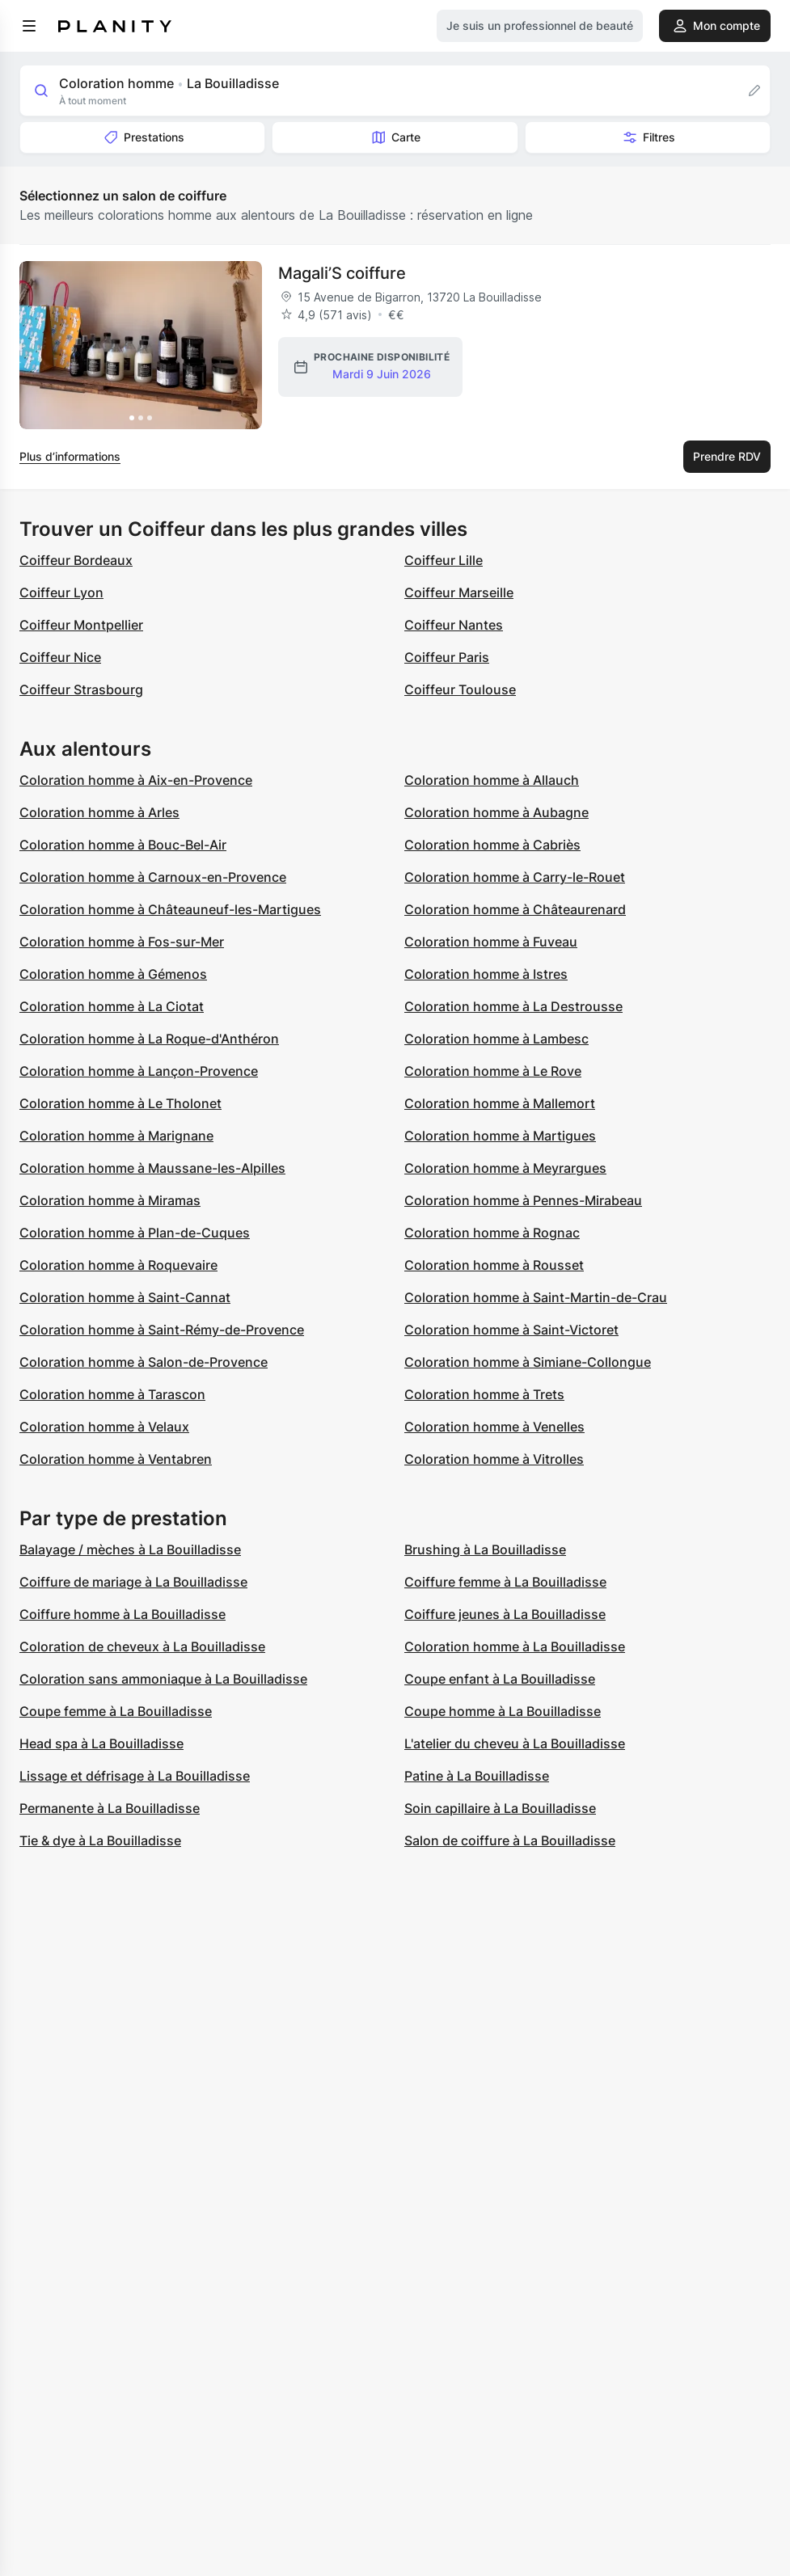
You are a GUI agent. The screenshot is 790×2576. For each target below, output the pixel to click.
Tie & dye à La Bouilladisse (100, 1840)
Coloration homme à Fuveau (490, 942)
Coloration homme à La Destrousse (513, 1006)
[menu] (29, 26)
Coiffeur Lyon (61, 592)
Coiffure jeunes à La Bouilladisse (505, 1614)
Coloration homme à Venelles (494, 1427)
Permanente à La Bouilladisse (109, 1808)
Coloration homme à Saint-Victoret (511, 1330)
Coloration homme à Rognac (492, 1233)
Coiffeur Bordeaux (76, 560)
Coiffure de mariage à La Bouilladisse (133, 1582)
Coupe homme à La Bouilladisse (502, 1711)
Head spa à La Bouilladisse (101, 1743)
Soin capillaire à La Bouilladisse (500, 1808)
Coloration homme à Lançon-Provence (138, 1071)
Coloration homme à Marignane (116, 1136)
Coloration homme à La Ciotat (111, 1006)
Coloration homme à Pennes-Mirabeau (523, 1200)
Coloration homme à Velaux (104, 1427)
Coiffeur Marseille (458, 592)
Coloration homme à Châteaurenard (515, 909)
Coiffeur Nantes (453, 625)
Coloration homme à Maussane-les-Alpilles (152, 1168)
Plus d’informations (69, 456)
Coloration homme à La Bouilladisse (514, 1646)
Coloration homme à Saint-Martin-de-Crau (535, 1297)
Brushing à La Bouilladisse (485, 1549)
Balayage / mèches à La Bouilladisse (130, 1549)
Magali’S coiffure (342, 273)
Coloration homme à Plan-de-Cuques (134, 1233)
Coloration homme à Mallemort (499, 1103)
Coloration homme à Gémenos (113, 974)
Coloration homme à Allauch (491, 780)
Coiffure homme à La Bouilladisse (122, 1614)
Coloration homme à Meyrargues (505, 1168)
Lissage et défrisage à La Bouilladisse (134, 1776)
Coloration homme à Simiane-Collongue (527, 1362)
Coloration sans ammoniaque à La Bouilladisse (163, 1679)
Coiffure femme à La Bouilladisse (505, 1582)
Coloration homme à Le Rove (492, 1071)
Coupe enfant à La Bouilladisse (499, 1679)
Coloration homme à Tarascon (112, 1394)
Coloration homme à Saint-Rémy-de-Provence (161, 1330)
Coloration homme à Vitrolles (494, 1459)
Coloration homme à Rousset (494, 1265)
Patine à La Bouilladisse (476, 1776)
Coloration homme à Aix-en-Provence (135, 780)
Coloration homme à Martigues (500, 1136)
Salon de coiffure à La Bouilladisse (509, 1840)
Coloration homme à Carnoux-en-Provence (152, 877)
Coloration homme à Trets (484, 1394)
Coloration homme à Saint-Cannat (124, 1297)
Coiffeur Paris (446, 657)
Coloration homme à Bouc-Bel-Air (122, 845)
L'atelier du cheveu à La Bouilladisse (514, 1743)
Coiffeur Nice (60, 657)
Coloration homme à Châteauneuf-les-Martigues (170, 909)
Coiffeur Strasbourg (81, 689)
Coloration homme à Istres (486, 974)
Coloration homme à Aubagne (496, 812)
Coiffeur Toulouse (460, 689)
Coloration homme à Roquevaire (118, 1265)
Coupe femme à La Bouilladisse (115, 1711)
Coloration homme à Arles (99, 812)
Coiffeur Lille (443, 560)
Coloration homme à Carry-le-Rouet (514, 877)
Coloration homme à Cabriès (492, 845)
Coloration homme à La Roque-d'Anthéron (149, 1039)
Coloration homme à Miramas (110, 1200)
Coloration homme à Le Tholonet (120, 1103)
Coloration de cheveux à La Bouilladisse (142, 1646)
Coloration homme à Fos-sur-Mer (121, 942)
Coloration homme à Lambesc (496, 1039)
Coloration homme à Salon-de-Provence (143, 1362)
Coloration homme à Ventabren (115, 1459)
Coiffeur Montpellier (81, 625)
